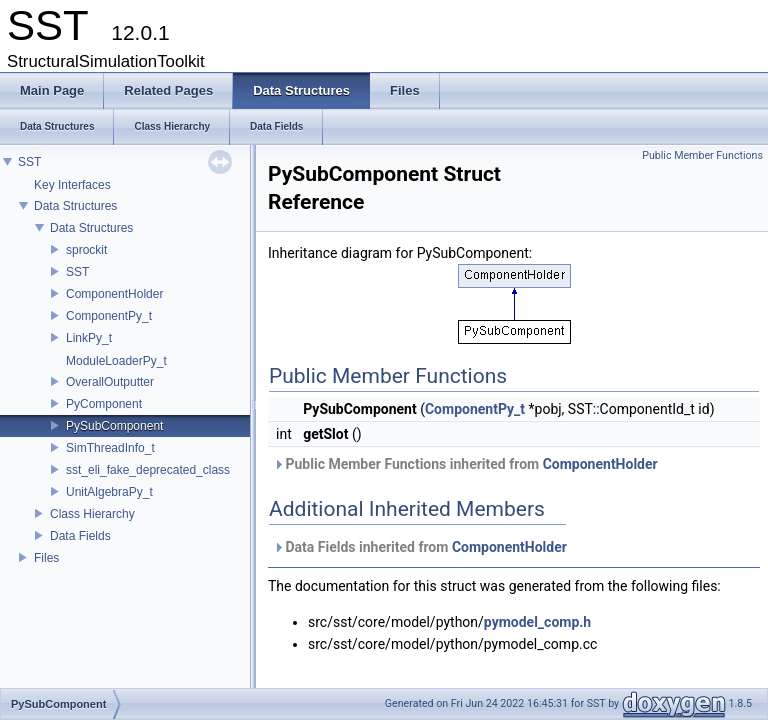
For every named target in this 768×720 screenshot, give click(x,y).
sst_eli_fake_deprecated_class (148, 470)
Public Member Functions (702, 155)
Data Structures (75, 206)
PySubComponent (114, 426)
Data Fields (80, 536)
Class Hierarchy (92, 514)
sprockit (86, 250)
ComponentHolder (114, 294)
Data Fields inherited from (420, 547)
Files (46, 558)
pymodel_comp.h (537, 622)
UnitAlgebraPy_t (109, 492)
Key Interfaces (72, 185)
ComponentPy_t (109, 316)
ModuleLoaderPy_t (116, 361)
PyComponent (104, 404)
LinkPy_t (89, 338)
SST (29, 162)
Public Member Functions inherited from (465, 464)
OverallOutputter (110, 382)
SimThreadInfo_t (110, 448)
